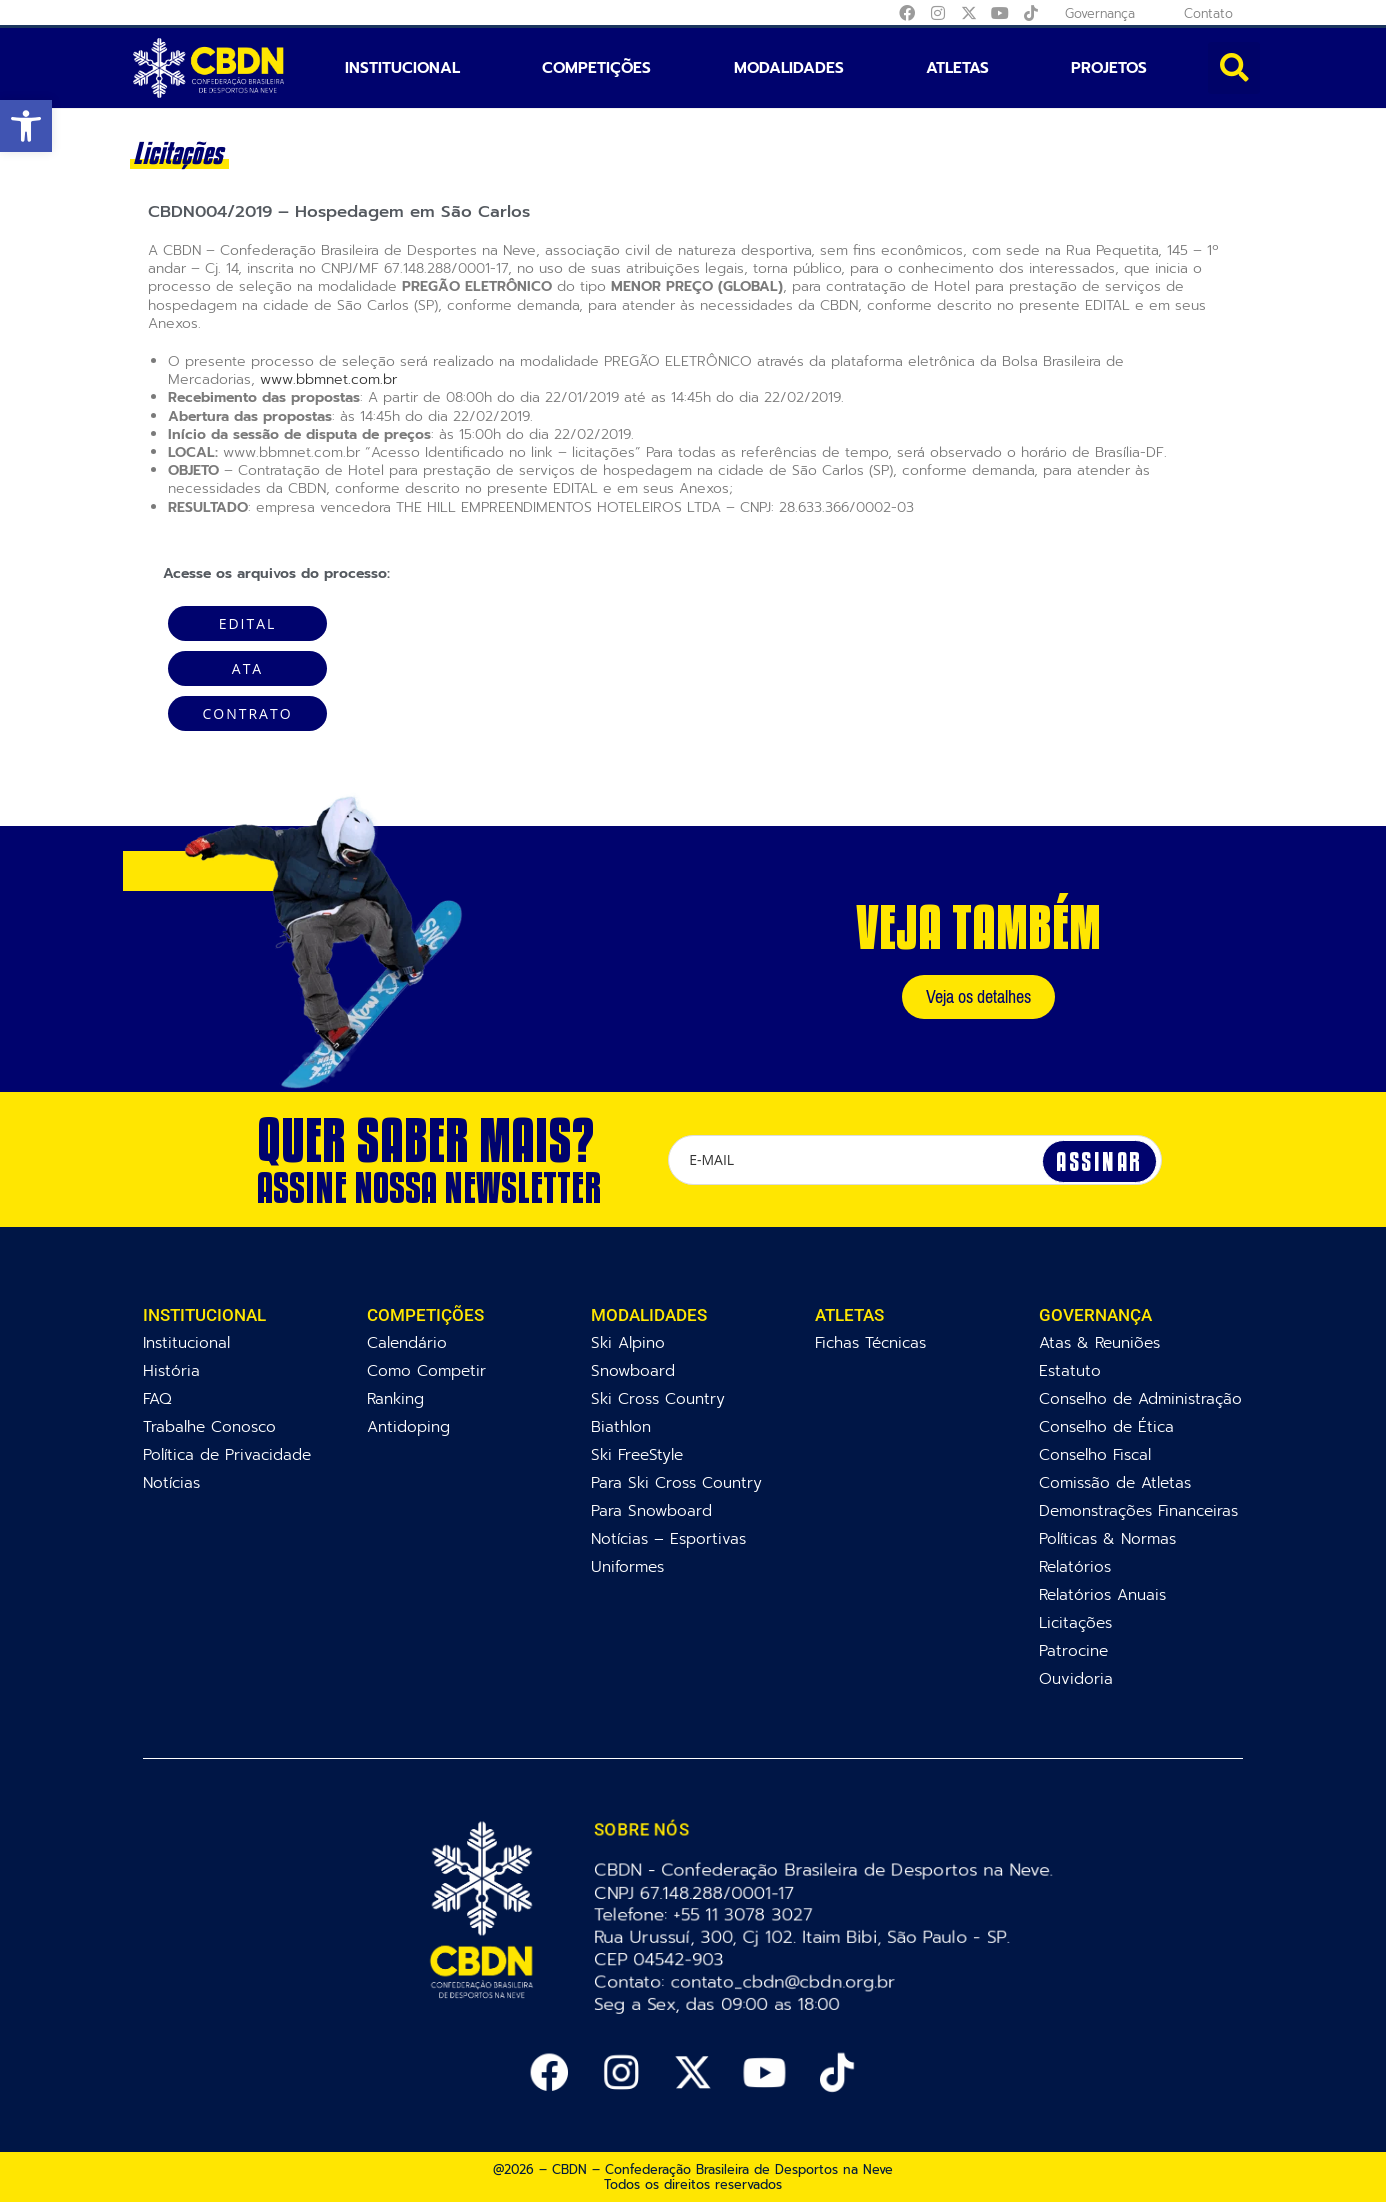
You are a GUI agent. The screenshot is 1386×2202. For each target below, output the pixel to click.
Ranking (395, 1398)
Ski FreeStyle (637, 1454)
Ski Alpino (628, 1342)
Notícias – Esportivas (668, 1538)
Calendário (407, 1342)
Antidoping (408, 1426)
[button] (26, 126)
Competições (596, 68)
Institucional (402, 68)
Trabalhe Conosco (209, 1426)
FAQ (157, 1398)
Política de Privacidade (227, 1454)
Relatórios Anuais (1102, 1594)
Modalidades (789, 68)
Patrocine (1073, 1650)
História (171, 1370)
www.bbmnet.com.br (328, 379)
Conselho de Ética (1106, 1426)
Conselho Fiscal (1095, 1454)
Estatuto (1070, 1370)
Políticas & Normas (1107, 1538)
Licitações (1075, 1622)
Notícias (171, 1482)
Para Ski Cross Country (676, 1482)
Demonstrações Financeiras (1138, 1510)
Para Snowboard (651, 1510)
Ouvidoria (1076, 1678)
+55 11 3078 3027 (745, 1914)
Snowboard (633, 1370)
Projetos (1109, 68)
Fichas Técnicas (870, 1342)
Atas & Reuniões (1099, 1342)
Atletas (957, 68)
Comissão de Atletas (1115, 1482)
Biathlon (621, 1426)
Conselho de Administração (1140, 1398)
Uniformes (627, 1566)
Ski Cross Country (658, 1398)
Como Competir (426, 1370)
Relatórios (1075, 1566)
